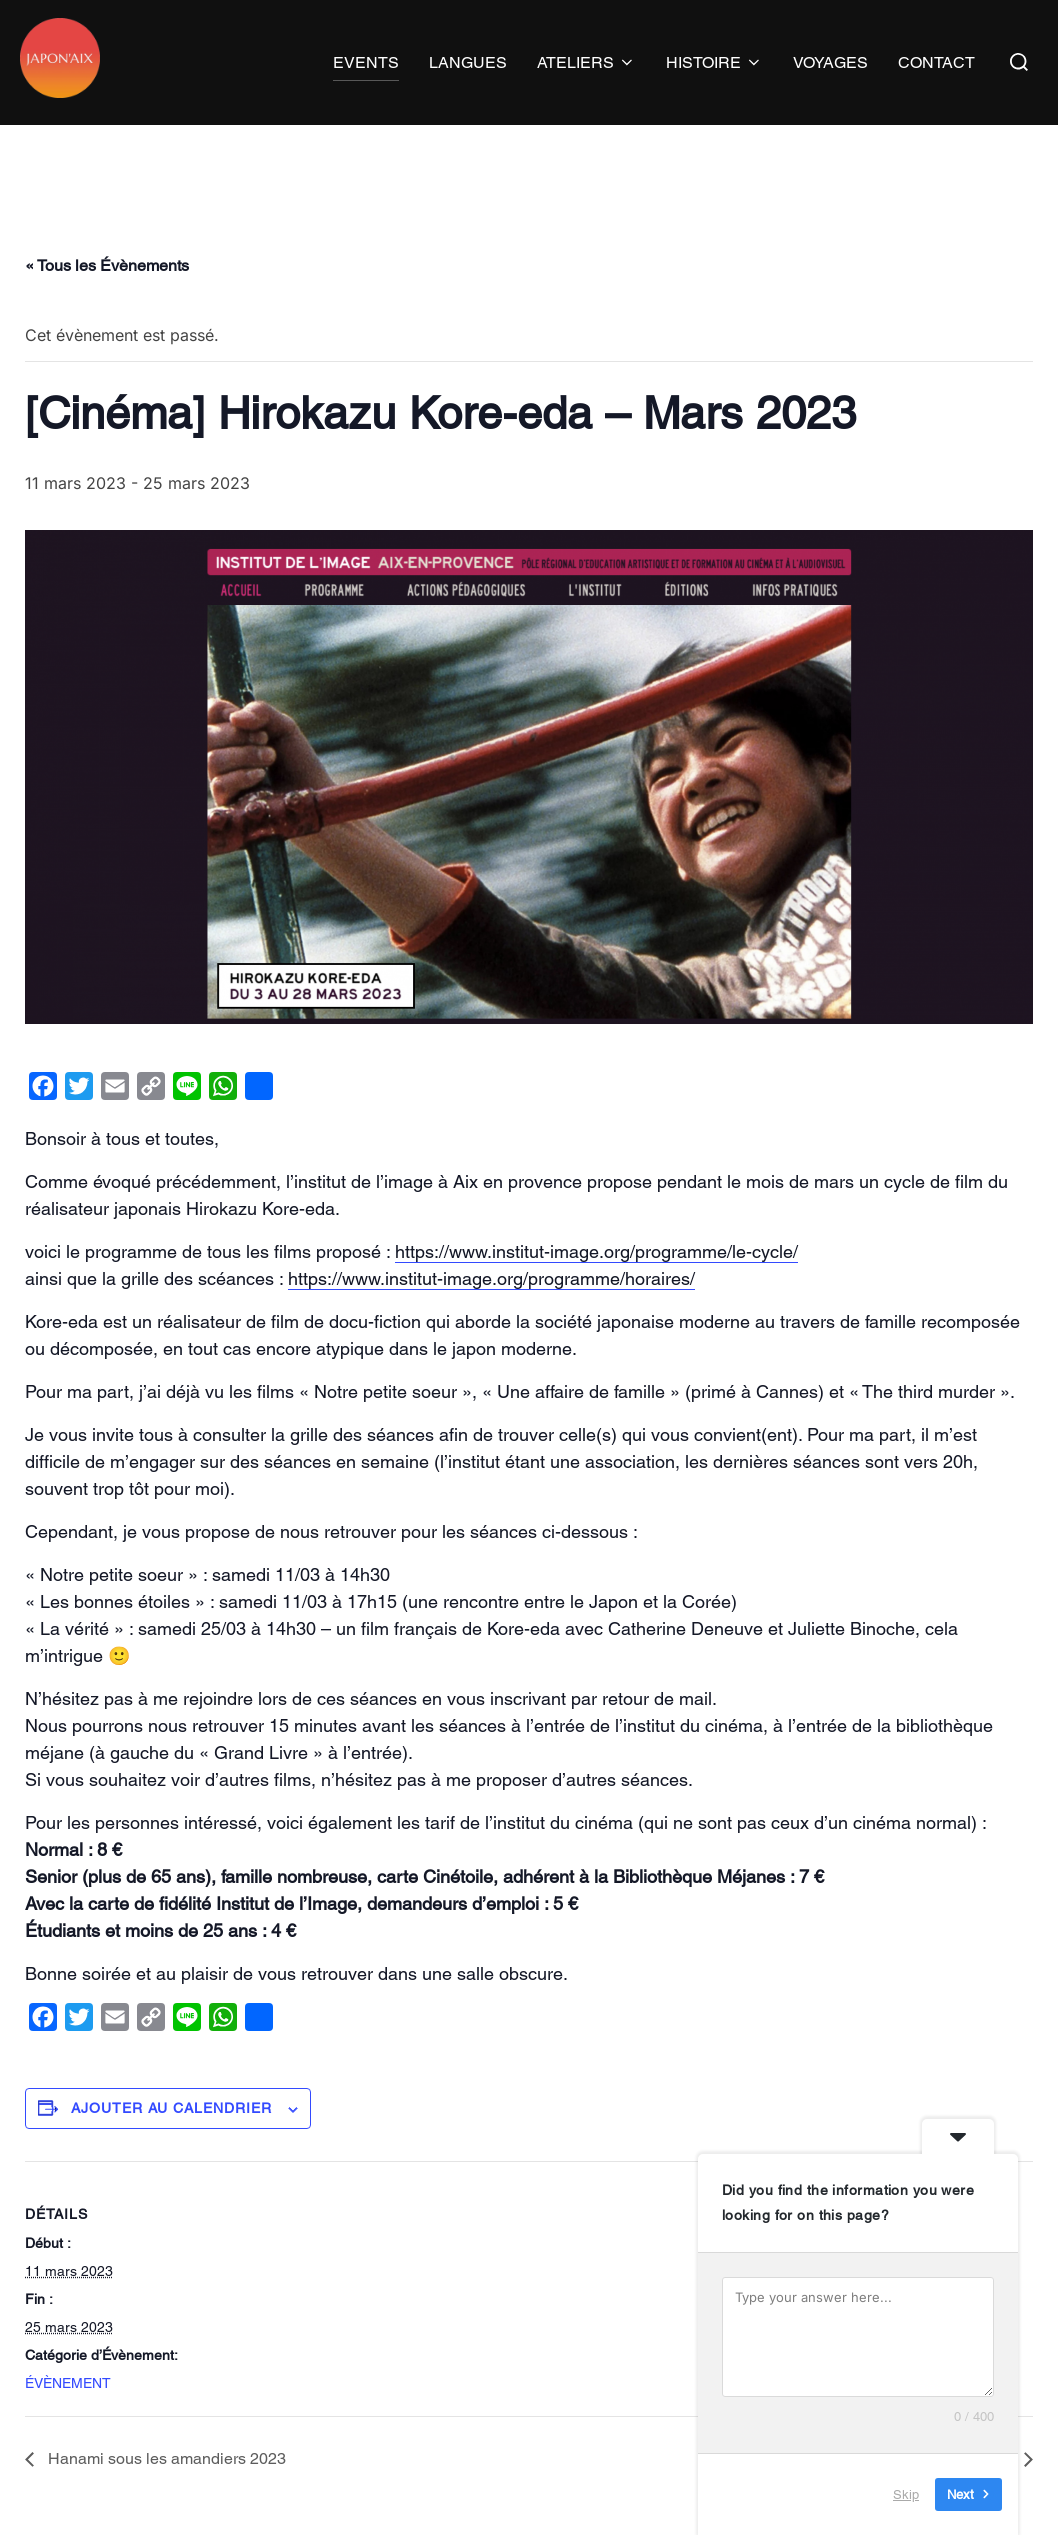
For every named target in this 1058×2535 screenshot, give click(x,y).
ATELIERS (586, 62)
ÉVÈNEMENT (68, 2421)
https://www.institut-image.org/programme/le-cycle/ (596, 1290)
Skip (906, 2494)
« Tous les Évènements (107, 304)
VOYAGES (830, 62)
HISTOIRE (714, 62)
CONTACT (936, 62)
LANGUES (468, 62)
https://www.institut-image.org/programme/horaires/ (491, 1317)
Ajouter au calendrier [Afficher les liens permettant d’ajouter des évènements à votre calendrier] (171, 2147)
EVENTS (366, 62)
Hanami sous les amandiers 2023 (165, 2497)
